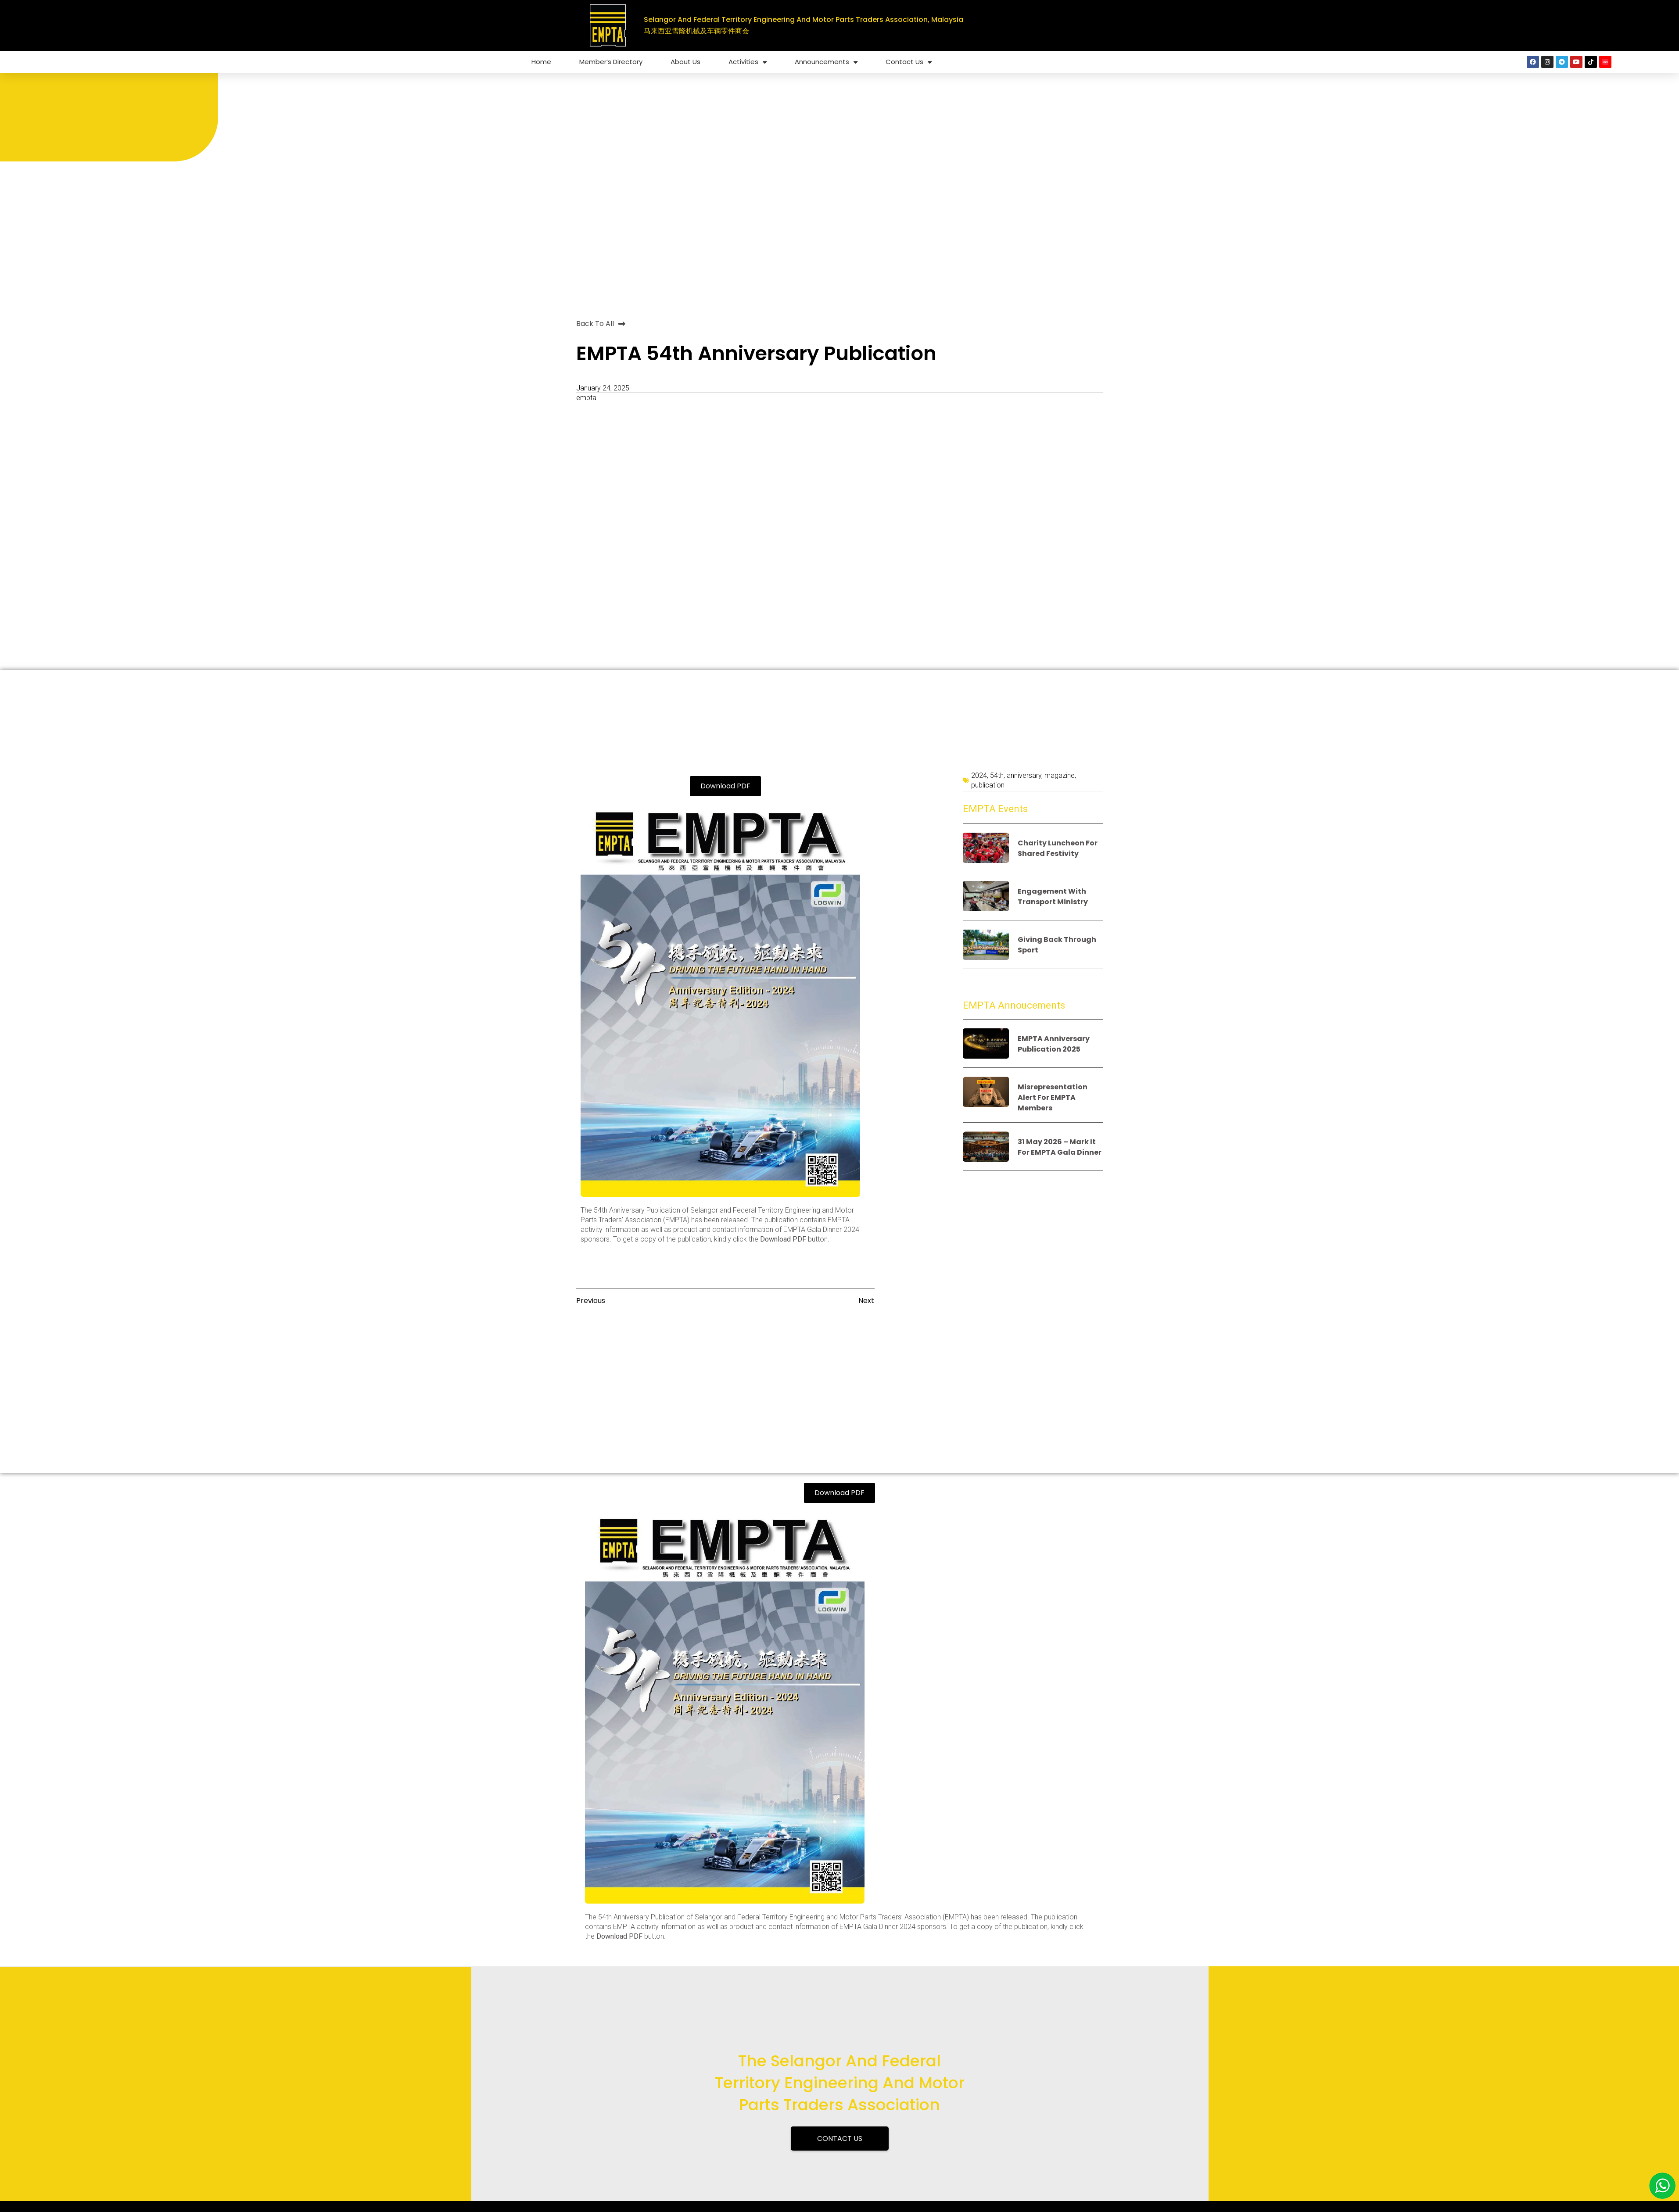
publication (988, 785)
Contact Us (909, 62)
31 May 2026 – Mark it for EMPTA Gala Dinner (1059, 1147)
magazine (1059, 775)
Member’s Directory (610, 61)
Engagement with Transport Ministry (1053, 896)
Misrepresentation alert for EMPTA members (1052, 1097)
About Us (685, 61)
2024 (979, 775)
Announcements (826, 62)
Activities (747, 62)
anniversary (1024, 775)
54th (997, 775)
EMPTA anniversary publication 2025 (1054, 1044)
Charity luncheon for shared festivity (1058, 848)
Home (541, 61)
